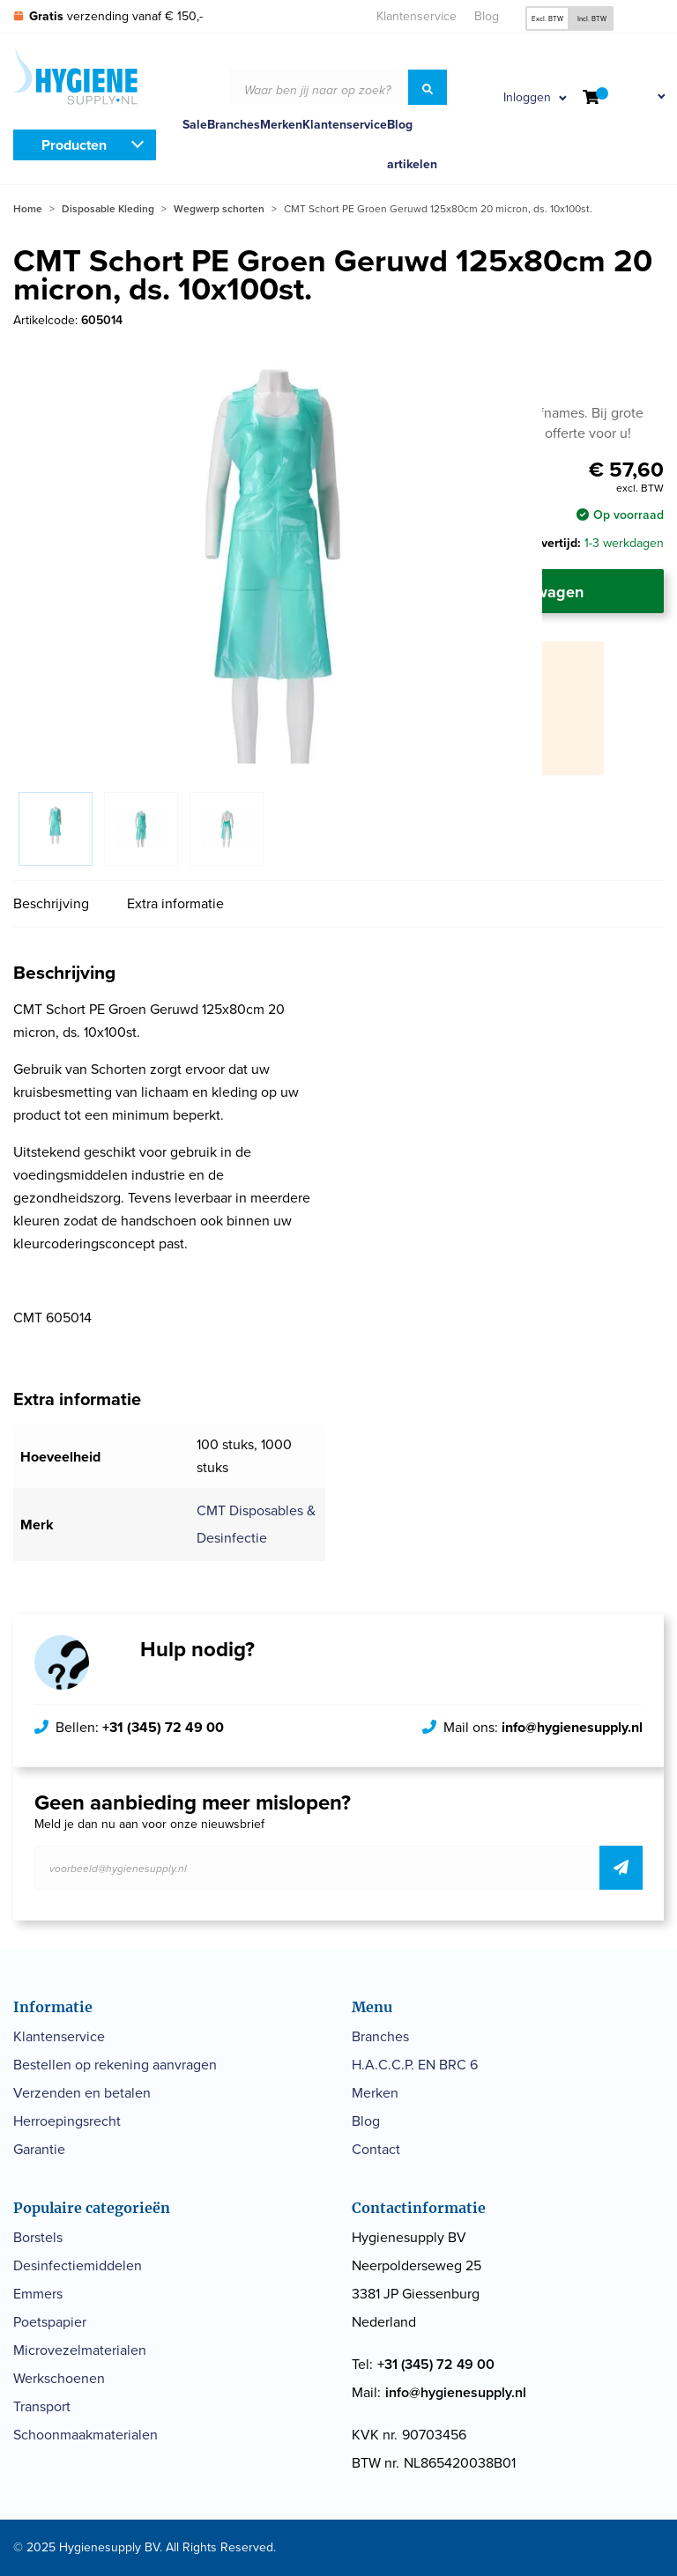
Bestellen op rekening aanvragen (115, 2064)
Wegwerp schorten (219, 209)
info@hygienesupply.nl (572, 1727)
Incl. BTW (591, 18)
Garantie (39, 2149)
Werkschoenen (59, 2378)
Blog (486, 16)
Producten (74, 145)
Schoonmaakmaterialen (85, 2434)
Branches (233, 124)
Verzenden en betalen (82, 2093)
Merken (281, 124)
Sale (194, 124)
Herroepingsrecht (67, 2121)
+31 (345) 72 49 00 (163, 1727)
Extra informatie (175, 903)
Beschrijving (51, 903)
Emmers (38, 2294)
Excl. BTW (547, 18)
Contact (376, 2149)
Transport (42, 2406)
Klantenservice (416, 16)
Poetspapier (49, 2322)
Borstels (38, 2237)
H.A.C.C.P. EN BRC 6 (415, 2064)
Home (27, 209)
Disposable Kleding (108, 209)
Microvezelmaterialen (79, 2350)
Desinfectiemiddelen (77, 2265)
